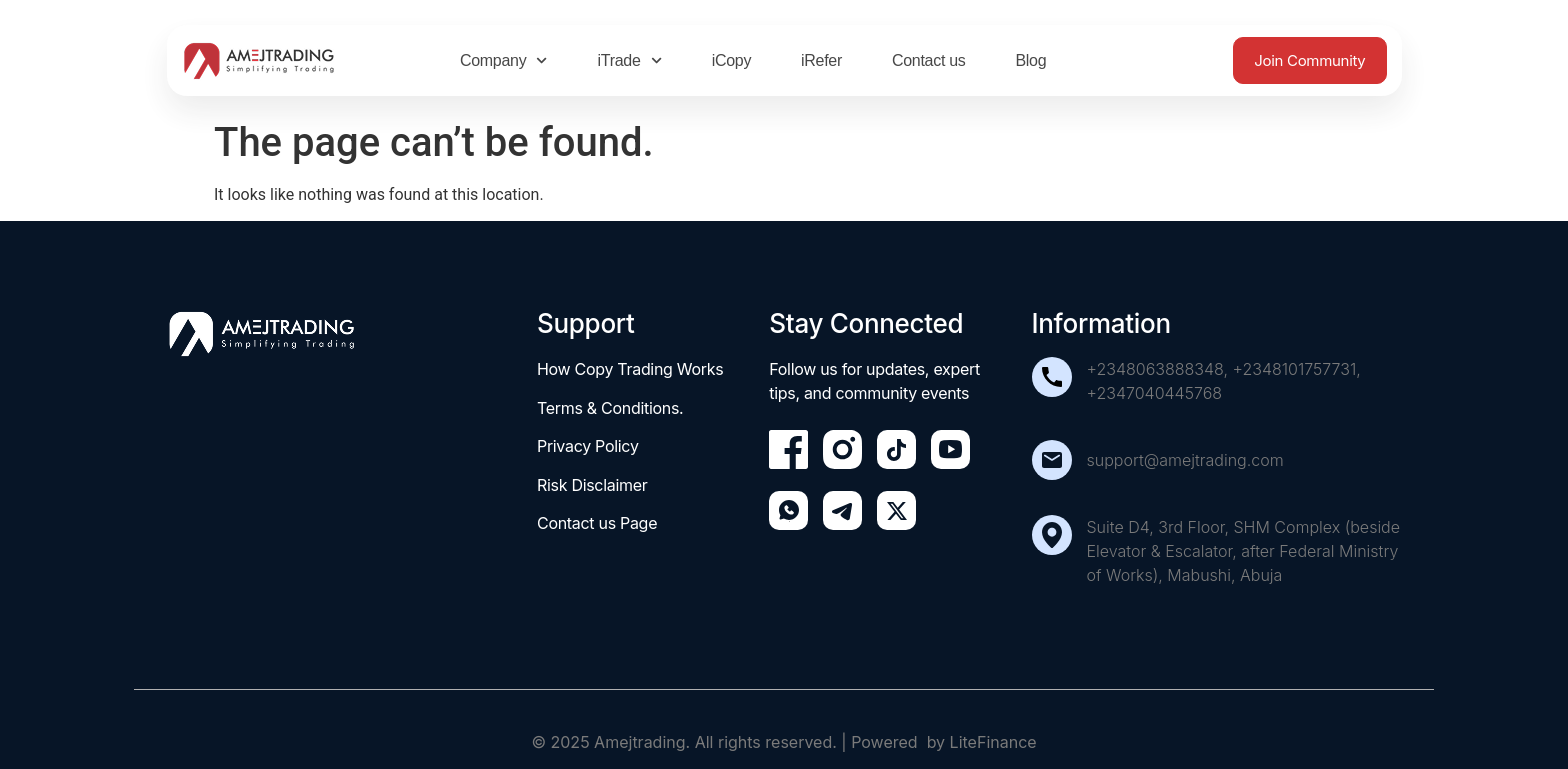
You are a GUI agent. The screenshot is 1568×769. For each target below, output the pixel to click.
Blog (1030, 60)
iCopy (731, 60)
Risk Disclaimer (592, 485)
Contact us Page (597, 523)
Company (504, 60)
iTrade (630, 60)
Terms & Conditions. (610, 408)
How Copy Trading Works (630, 369)
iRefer (821, 60)
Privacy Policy (588, 446)
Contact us (928, 60)
